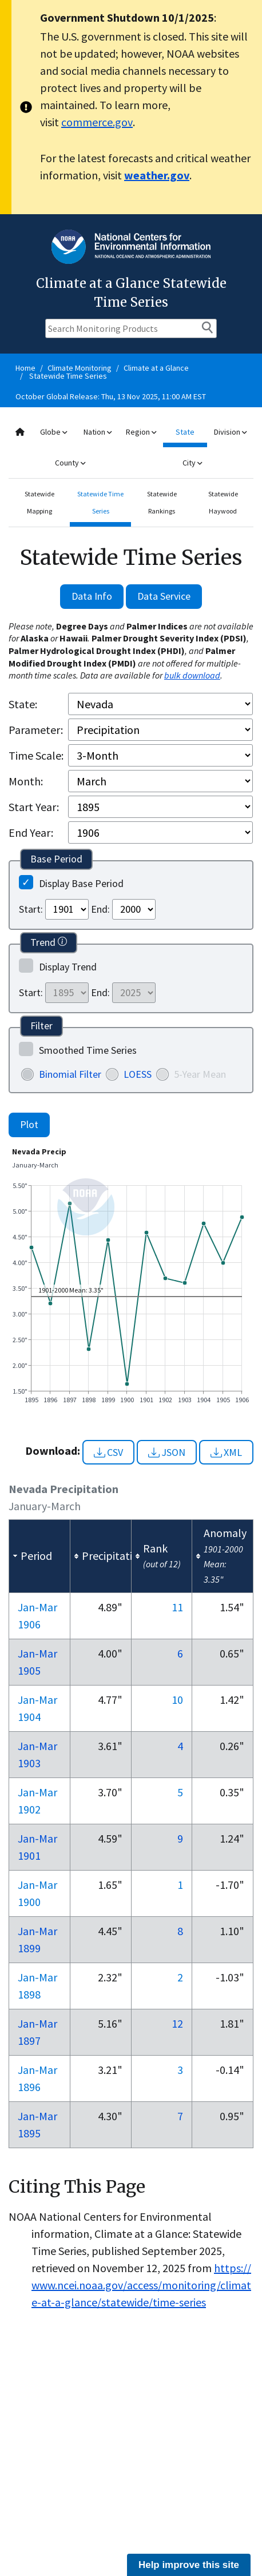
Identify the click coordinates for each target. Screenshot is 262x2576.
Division (230, 432)
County (70, 463)
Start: (31, 909)
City (192, 463)
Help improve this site (188, 2564)
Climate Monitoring (79, 368)
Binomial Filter (70, 1074)
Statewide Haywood (223, 502)
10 (177, 1699)
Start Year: (34, 807)
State (185, 432)
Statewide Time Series (68, 376)
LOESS (138, 1074)
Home (25, 368)
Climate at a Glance (156, 368)
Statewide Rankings (162, 502)
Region (141, 432)
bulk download (192, 675)
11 (177, 1607)
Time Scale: (36, 755)
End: (100, 909)
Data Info (92, 596)
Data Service (163, 596)
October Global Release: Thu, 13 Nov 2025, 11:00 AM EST (110, 396)
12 (177, 2023)
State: (23, 704)
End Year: (31, 832)
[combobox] (131, 447)
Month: (26, 781)
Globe (53, 432)
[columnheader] (39, 1556)
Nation (98, 432)
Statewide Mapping (39, 502)
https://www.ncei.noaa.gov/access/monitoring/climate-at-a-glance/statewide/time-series (141, 2285)
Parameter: (36, 730)
